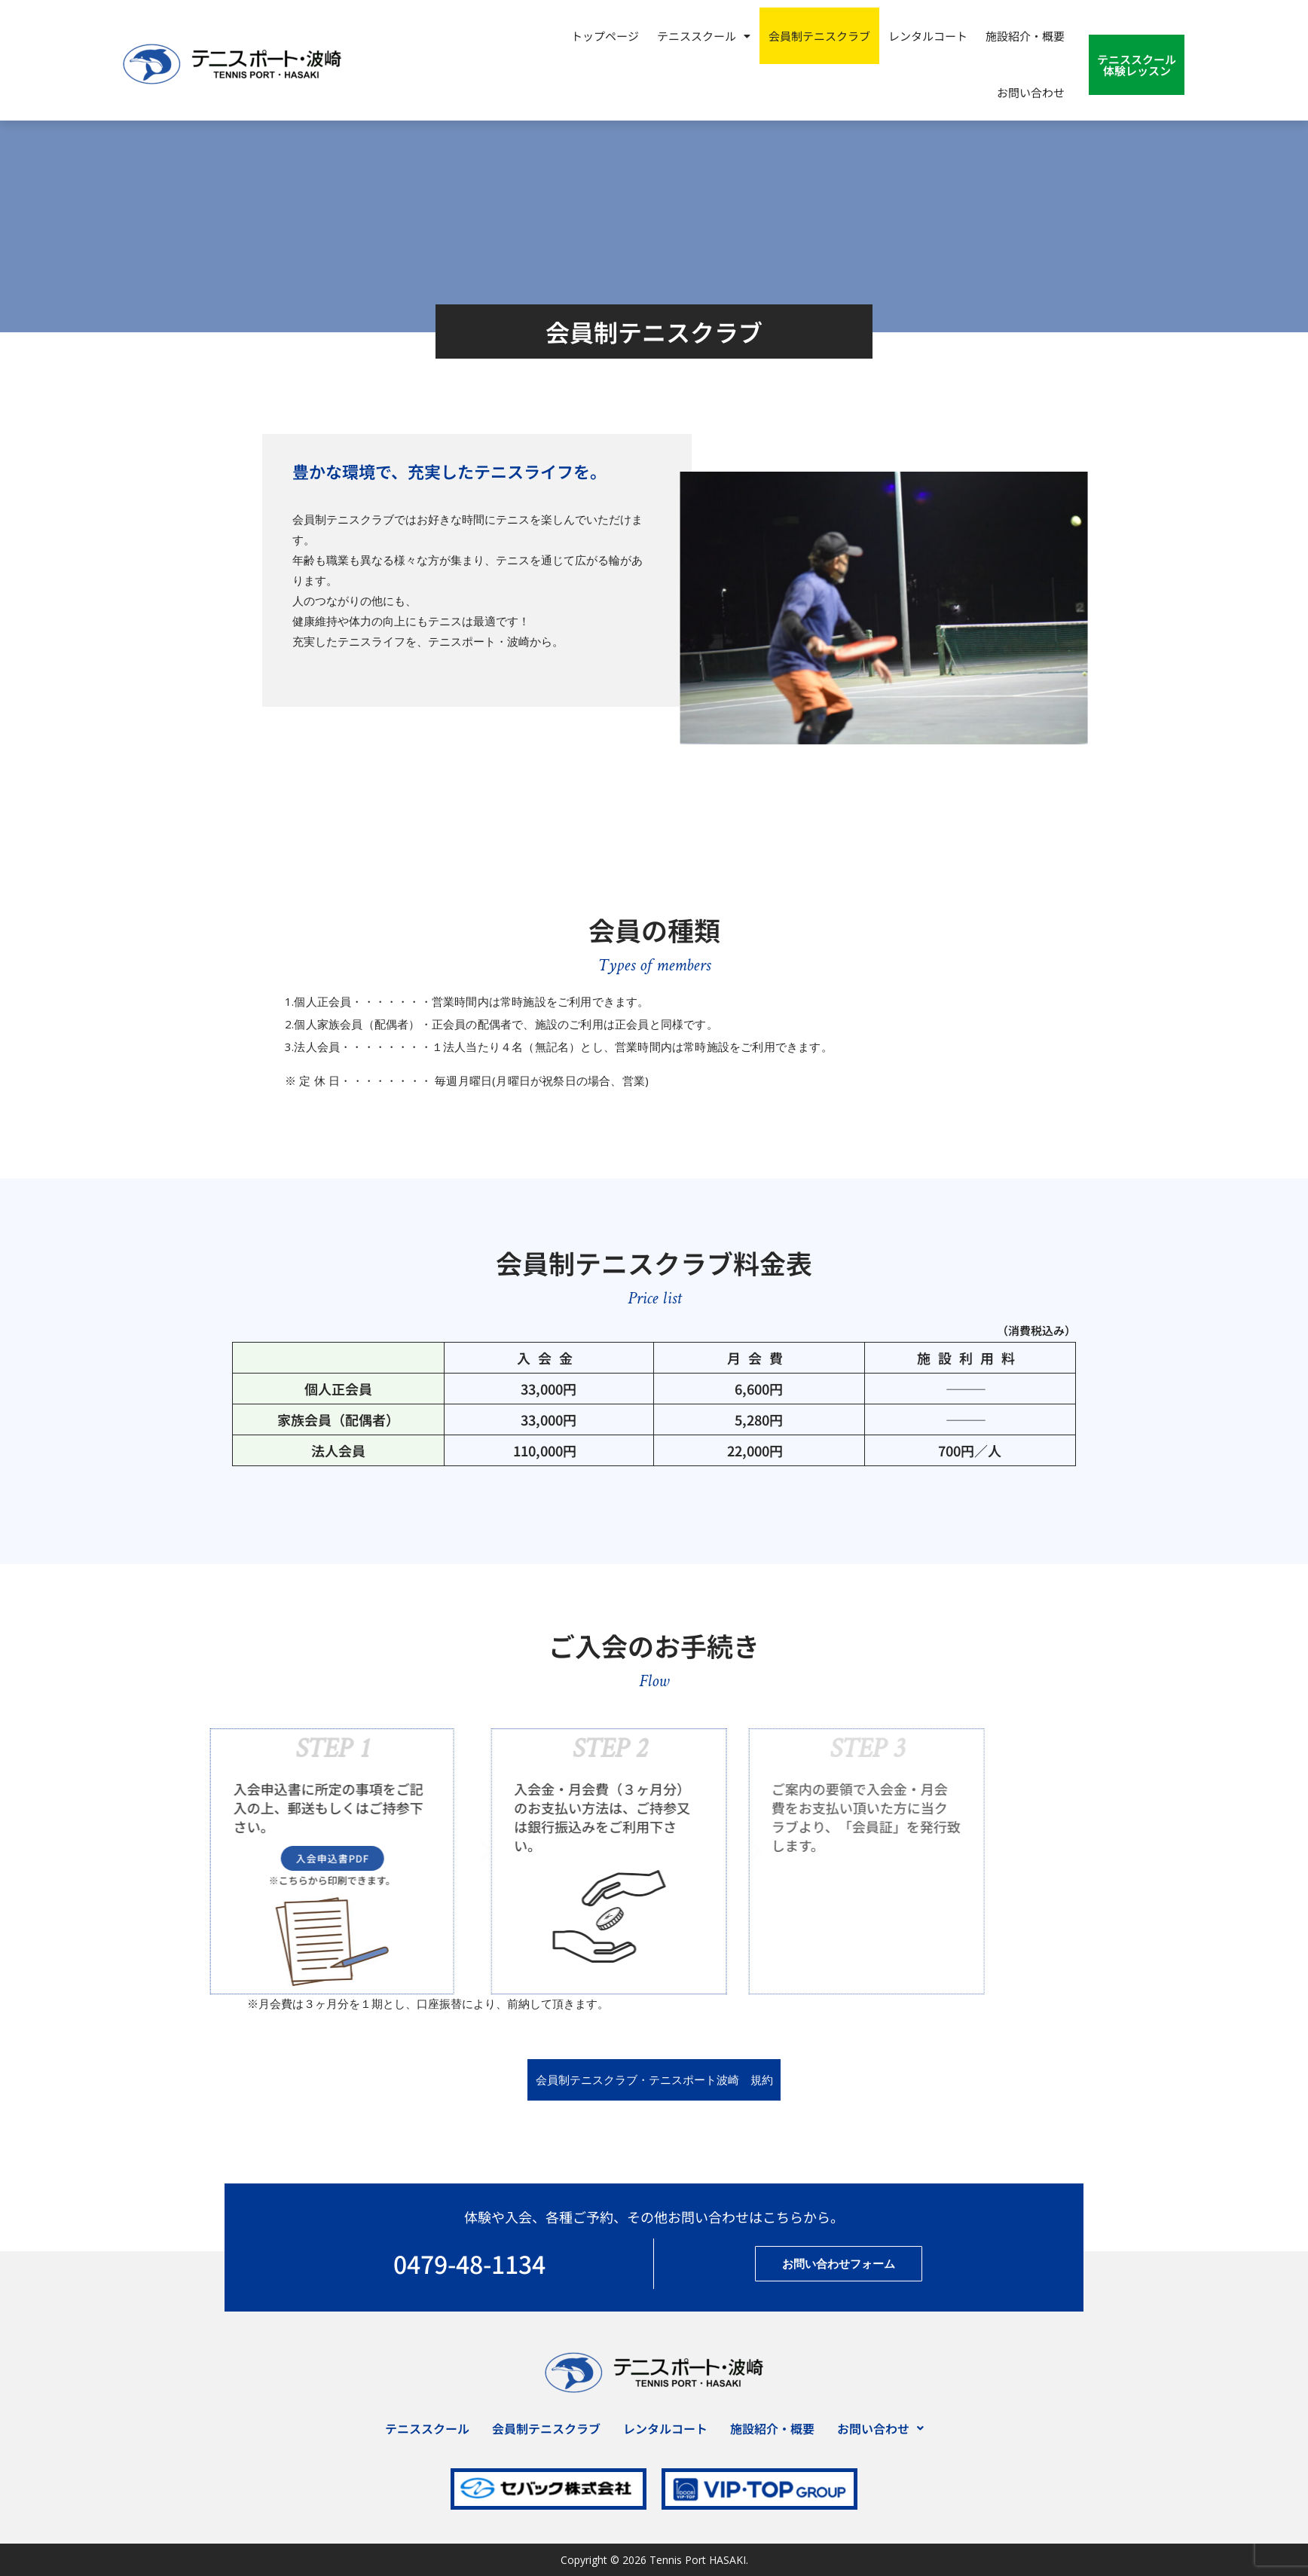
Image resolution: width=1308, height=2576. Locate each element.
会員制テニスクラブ (819, 36)
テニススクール (703, 36)
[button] (703, 36)
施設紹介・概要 (1025, 36)
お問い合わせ (1031, 92)
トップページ (605, 36)
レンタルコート (927, 36)
